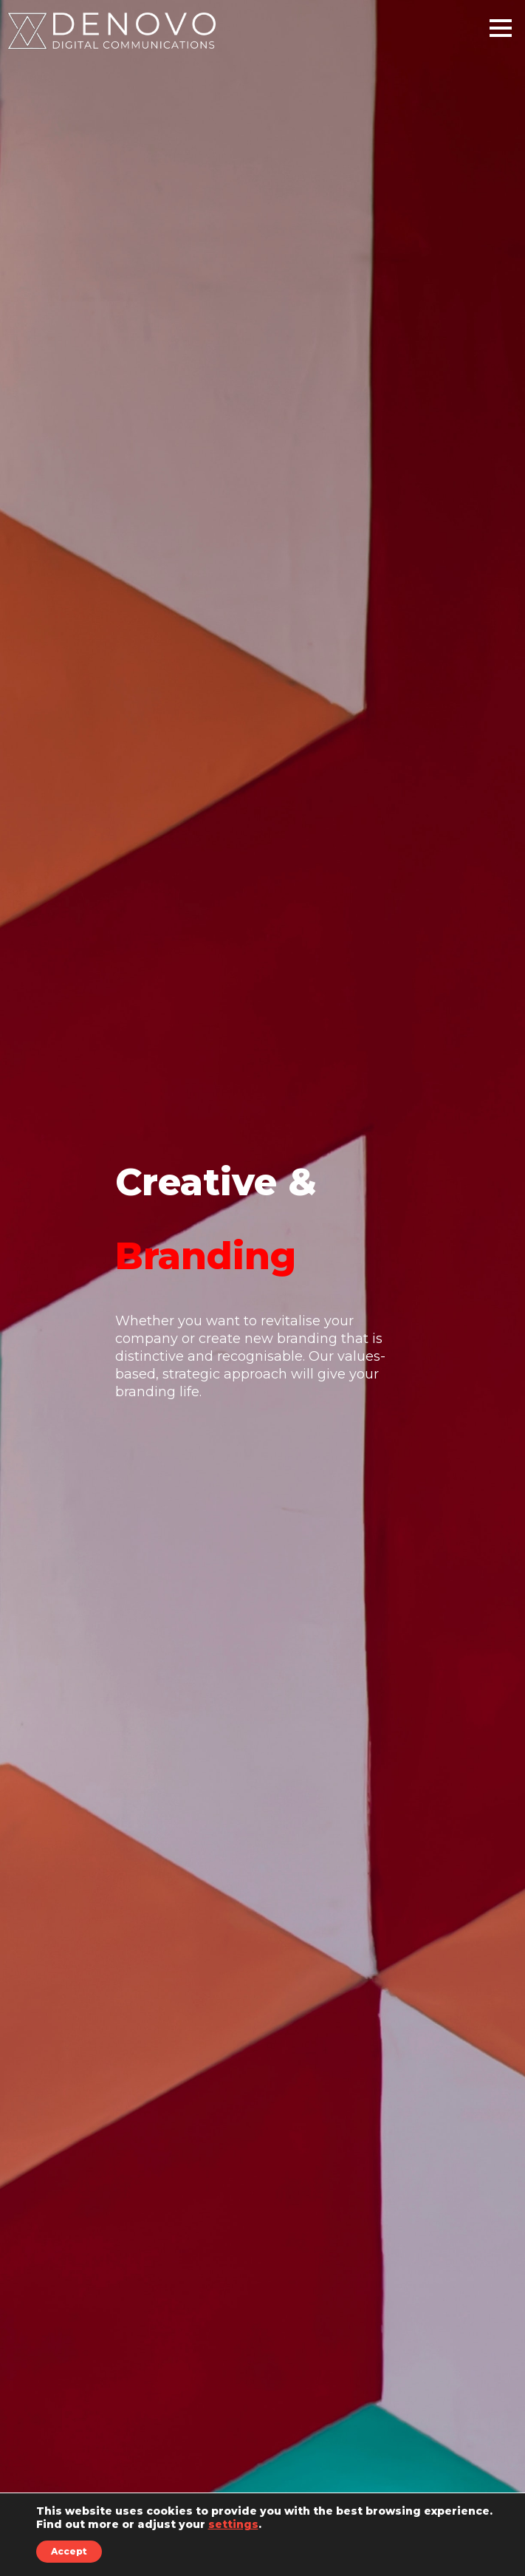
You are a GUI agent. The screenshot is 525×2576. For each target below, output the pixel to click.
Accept (69, 2551)
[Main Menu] (501, 34)
